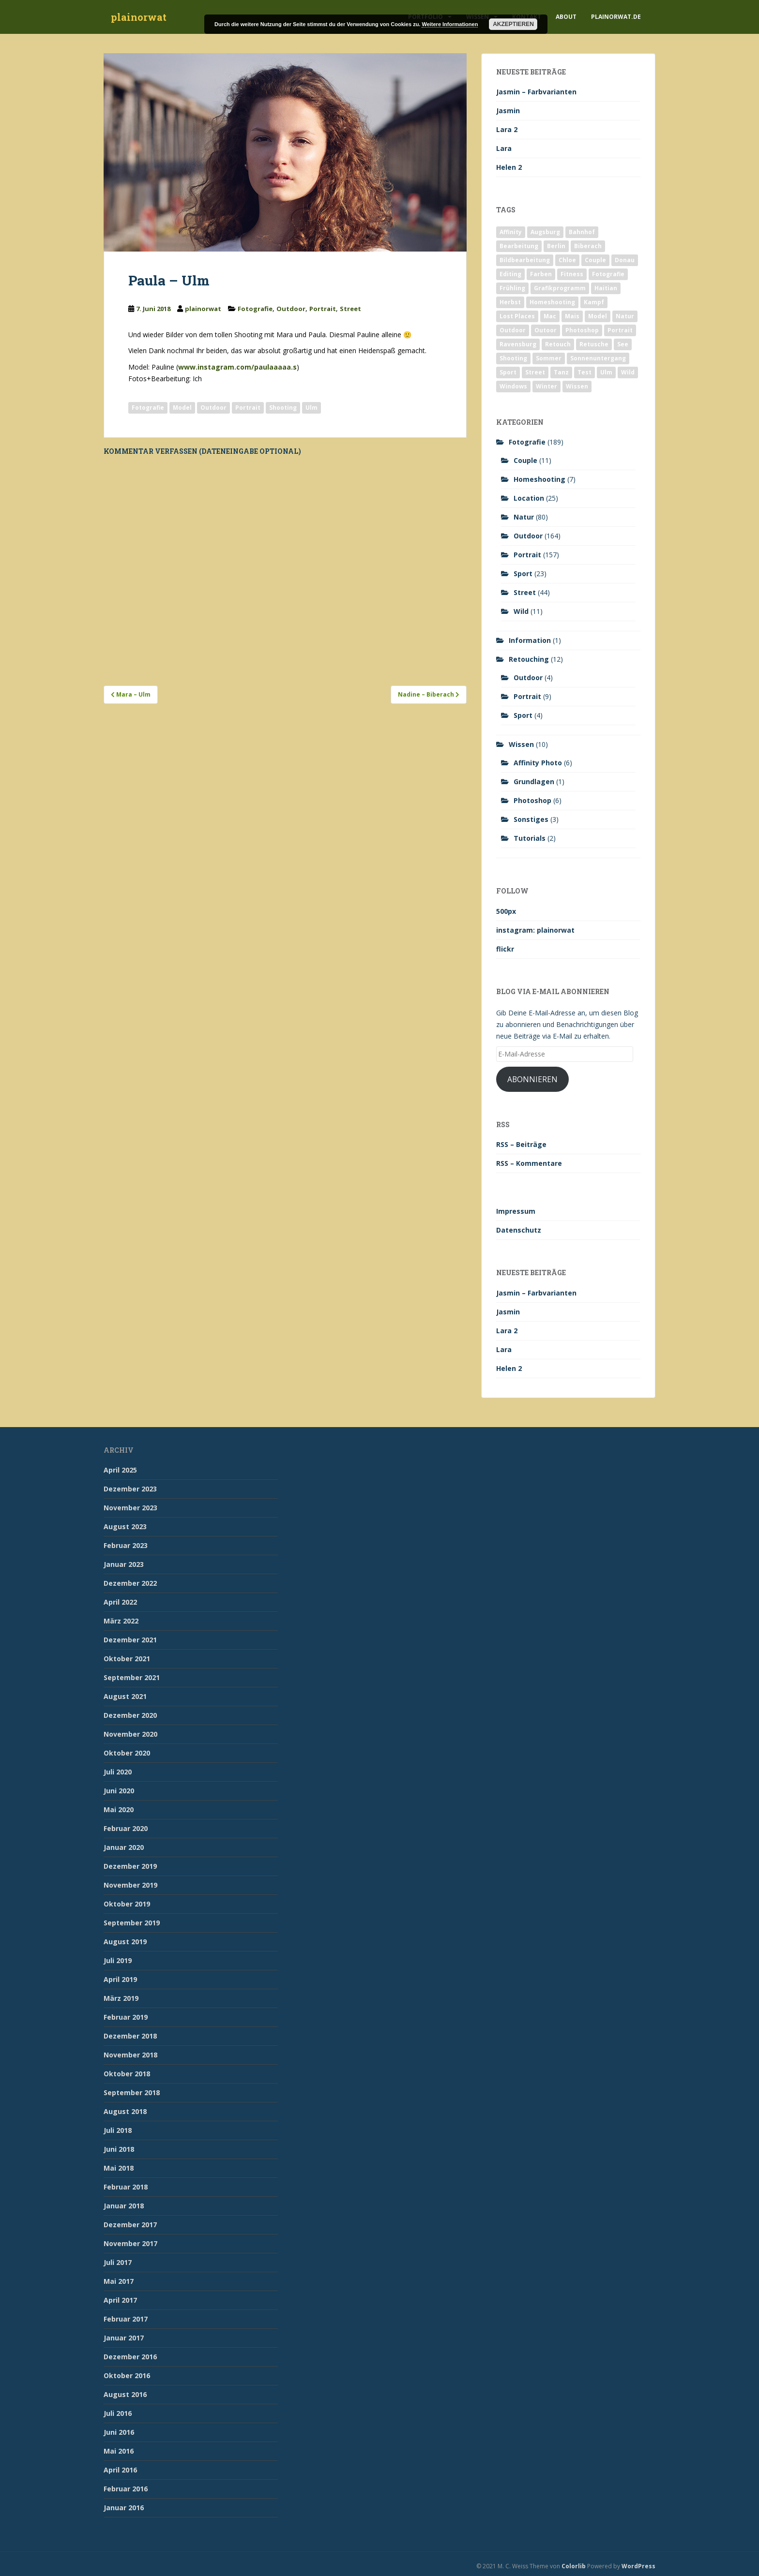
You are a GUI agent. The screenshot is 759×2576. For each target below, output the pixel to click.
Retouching (529, 659)
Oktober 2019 (127, 1903)
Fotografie (255, 308)
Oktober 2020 (127, 1752)
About (566, 17)
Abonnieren (532, 1079)
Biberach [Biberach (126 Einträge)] (588, 246)
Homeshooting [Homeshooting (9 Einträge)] (552, 302)
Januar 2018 (124, 2205)
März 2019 (121, 1998)
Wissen (521, 744)
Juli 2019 (118, 1960)
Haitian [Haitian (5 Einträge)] (605, 288)
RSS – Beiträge (521, 1144)
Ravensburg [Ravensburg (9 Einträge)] (518, 344)
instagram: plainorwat (535, 930)
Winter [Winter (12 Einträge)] (546, 386)
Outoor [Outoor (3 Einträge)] (545, 330)
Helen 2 (509, 167)
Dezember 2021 (130, 1639)
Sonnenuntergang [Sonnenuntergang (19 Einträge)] (598, 358)
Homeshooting (539, 479)
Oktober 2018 (127, 2073)
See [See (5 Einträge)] (622, 344)
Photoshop (532, 800)
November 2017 (130, 2243)
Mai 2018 (119, 2168)
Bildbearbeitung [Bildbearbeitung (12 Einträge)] (525, 260)
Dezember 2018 (130, 2035)
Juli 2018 (118, 2130)
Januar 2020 (124, 1847)
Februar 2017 (126, 2318)
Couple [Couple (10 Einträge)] (595, 260)
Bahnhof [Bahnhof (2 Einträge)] (582, 232)
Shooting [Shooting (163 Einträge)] (513, 358)
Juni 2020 (119, 1790)
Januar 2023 (124, 1564)
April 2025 (120, 1469)
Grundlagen (534, 781)
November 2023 (130, 1507)
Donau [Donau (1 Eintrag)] (625, 260)
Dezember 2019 (130, 1866)
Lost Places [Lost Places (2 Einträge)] (517, 316)
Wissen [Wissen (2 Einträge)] (577, 386)
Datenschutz (518, 1230)
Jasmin (508, 110)
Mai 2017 (119, 2281)
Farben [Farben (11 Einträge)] (541, 274)
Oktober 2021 (127, 1658)
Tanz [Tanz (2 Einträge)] (561, 372)
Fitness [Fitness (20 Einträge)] (572, 274)
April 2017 (120, 2300)
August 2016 (125, 2394)
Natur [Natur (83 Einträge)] (625, 316)
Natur (524, 516)
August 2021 (125, 1696)
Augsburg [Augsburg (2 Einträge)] (545, 232)
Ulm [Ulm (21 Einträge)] (606, 372)
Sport (523, 573)
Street (350, 308)
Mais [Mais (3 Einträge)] (572, 316)
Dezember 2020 (130, 1715)
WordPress (638, 2566)
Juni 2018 (119, 2149)
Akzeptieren (513, 24)
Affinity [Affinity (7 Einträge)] (511, 232)
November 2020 (130, 1734)
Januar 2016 (124, 2507)
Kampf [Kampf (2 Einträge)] (594, 302)
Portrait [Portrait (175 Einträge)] (620, 330)
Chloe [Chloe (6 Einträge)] (567, 260)
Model (182, 407)
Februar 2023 (126, 1545)
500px (506, 911)
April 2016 (120, 2469)
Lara (504, 148)
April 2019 (120, 1979)
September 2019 (132, 1922)
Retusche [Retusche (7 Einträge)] (593, 344)
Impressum (515, 1211)
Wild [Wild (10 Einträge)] (628, 372)
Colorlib (574, 2566)
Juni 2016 (119, 2432)
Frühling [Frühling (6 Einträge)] (512, 288)
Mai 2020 (119, 1809)
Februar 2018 (126, 2186)
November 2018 (130, 2054)
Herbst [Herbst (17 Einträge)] (510, 302)
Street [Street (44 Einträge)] (535, 372)
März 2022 (121, 1620)
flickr (505, 948)
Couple (525, 460)
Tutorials (530, 838)
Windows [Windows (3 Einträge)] (513, 386)
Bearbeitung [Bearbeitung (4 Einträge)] (519, 246)
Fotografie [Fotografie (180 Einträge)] (608, 274)
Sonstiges (531, 819)
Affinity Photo (538, 762)
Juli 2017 (118, 2262)
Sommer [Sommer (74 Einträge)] (549, 358)
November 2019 (130, 1885)
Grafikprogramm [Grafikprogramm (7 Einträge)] (560, 288)
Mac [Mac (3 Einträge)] (550, 316)
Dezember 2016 (130, 2356)
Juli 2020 (118, 1771)
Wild (521, 611)
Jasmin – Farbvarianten (536, 91)
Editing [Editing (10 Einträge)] (510, 274)
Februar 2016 (126, 2488)
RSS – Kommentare (529, 1163)
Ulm (311, 407)
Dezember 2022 (130, 1583)
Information (530, 640)
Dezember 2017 (130, 2224)
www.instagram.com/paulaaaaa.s (237, 367)
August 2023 (125, 1526)
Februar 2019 (126, 2017)
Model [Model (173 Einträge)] (597, 316)
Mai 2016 (119, 2451)
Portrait (322, 308)
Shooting (283, 407)
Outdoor (290, 308)
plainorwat (139, 17)
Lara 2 (506, 129)
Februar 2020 (126, 1828)
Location (529, 498)
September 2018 (132, 2092)
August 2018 (125, 2111)
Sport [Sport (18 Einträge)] (508, 372)
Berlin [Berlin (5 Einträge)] (556, 246)
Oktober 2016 (127, 2375)
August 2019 (125, 1941)
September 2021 (132, 1677)
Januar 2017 (124, 2337)
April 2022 (120, 1602)
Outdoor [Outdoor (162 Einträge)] (513, 330)
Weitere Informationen (450, 24)
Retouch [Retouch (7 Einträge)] (558, 344)
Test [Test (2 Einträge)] (584, 372)
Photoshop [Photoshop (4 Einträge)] (582, 330)
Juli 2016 (118, 2413)
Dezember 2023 (130, 1488)
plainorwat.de (616, 17)
